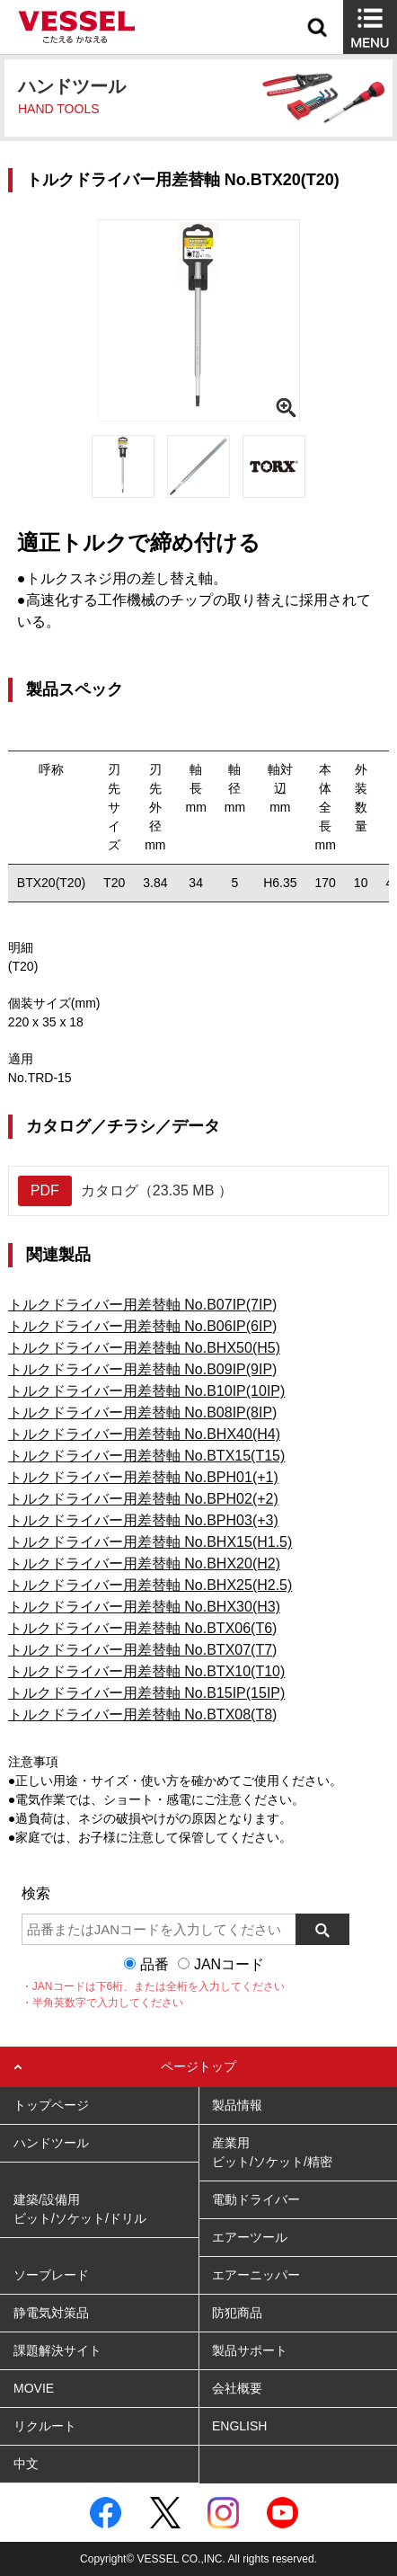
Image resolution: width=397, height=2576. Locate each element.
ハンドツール (51, 2143)
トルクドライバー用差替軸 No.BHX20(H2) (144, 1563)
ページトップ (198, 2066)
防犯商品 (237, 2312)
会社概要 (237, 2388)
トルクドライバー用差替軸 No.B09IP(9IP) (143, 1369)
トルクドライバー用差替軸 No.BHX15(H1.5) (150, 1542)
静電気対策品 (51, 2312)
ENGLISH (239, 2426)
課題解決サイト (57, 2350)
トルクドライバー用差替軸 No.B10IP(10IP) (147, 1391)
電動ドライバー (256, 2199)
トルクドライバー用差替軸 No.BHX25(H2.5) (150, 1585)
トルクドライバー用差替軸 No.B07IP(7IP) (143, 1304)
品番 (154, 1964)
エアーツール (249, 2237)
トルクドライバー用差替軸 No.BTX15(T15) (146, 1455)
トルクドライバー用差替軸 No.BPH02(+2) (143, 1498)
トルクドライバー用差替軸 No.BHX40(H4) (144, 1434)
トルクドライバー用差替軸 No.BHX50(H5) (144, 1347)
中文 (26, 2463)
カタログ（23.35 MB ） (125, 1191)
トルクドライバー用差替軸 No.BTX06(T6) (143, 1628)
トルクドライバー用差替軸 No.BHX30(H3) (144, 1606)
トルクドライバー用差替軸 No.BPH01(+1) (143, 1477)
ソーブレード (51, 2275)
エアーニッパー (256, 2275)
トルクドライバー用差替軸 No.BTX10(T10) (146, 1671)
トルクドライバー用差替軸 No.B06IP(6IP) (143, 1326)
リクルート (44, 2426)
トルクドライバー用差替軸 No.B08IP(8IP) (143, 1412)
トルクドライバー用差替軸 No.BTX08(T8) (143, 1714)
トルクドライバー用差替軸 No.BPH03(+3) (143, 1520)
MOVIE (33, 2388)
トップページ (51, 2105)
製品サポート (249, 2350)
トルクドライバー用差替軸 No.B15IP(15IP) (147, 1693)
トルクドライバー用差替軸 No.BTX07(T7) (143, 1649)
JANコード (229, 1964)
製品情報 (237, 2105)
